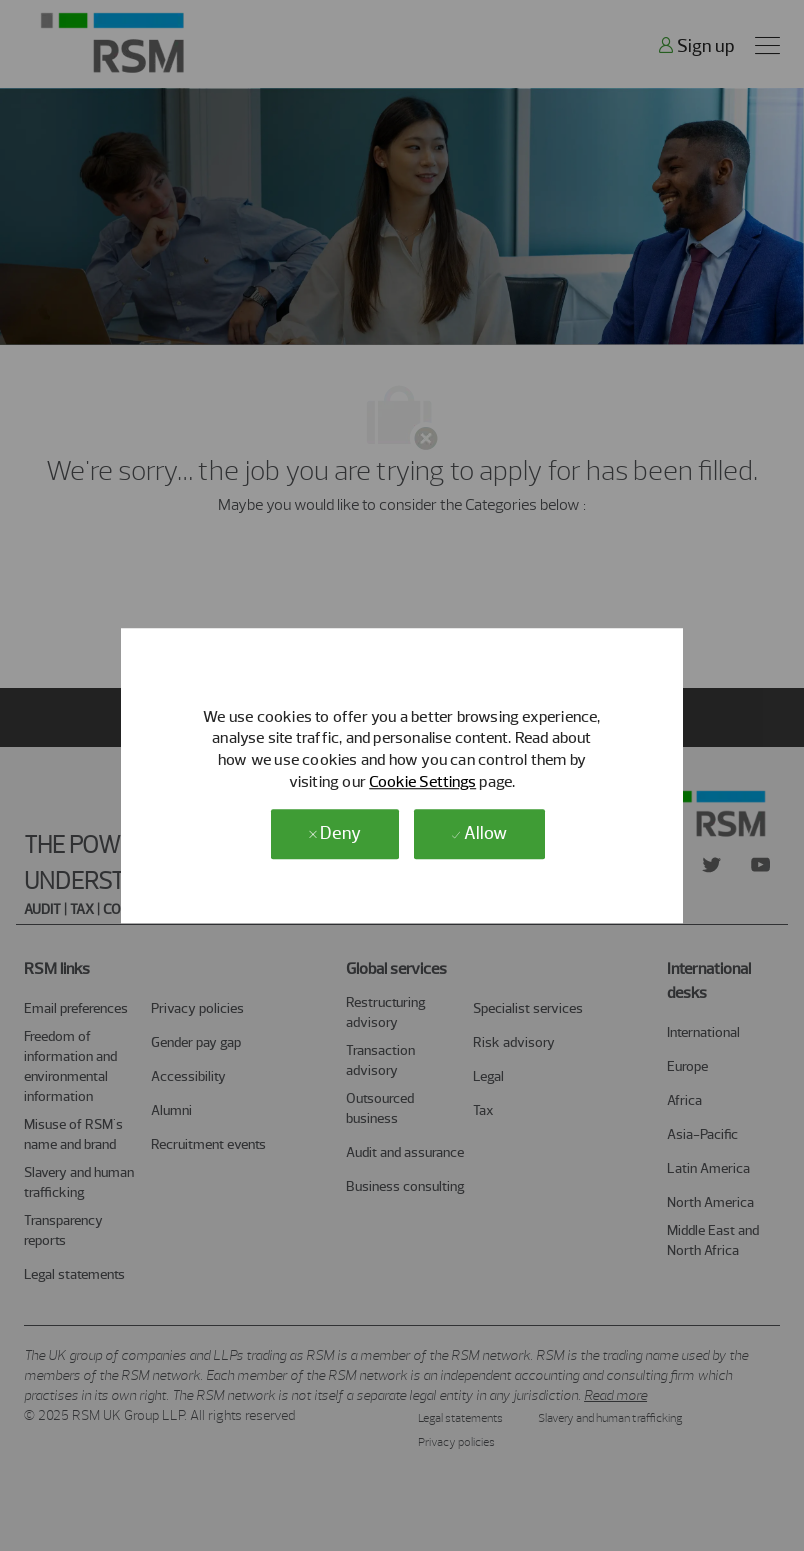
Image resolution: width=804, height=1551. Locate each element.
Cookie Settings (422, 781)
